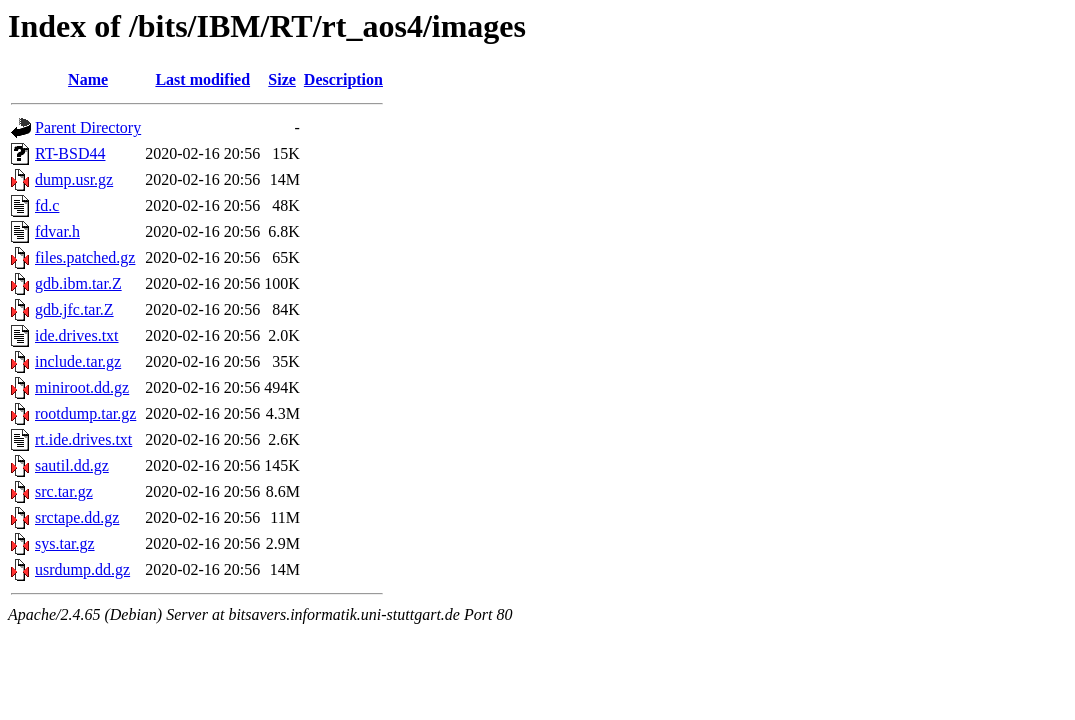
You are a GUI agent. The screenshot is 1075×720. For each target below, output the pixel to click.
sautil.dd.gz (72, 465)
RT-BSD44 (70, 153)
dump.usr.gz (74, 179)
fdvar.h (57, 231)
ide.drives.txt (77, 335)
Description (343, 79)
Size (282, 79)
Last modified (202, 79)
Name (88, 79)
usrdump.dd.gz (82, 569)
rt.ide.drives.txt (83, 439)
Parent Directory (88, 127)
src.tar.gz (64, 491)
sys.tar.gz (65, 543)
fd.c (47, 205)
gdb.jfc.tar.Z (74, 309)
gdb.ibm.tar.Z (78, 283)
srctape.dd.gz (77, 517)
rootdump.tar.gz (85, 413)
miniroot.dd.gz (82, 387)
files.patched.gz (85, 257)
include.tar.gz (78, 361)
